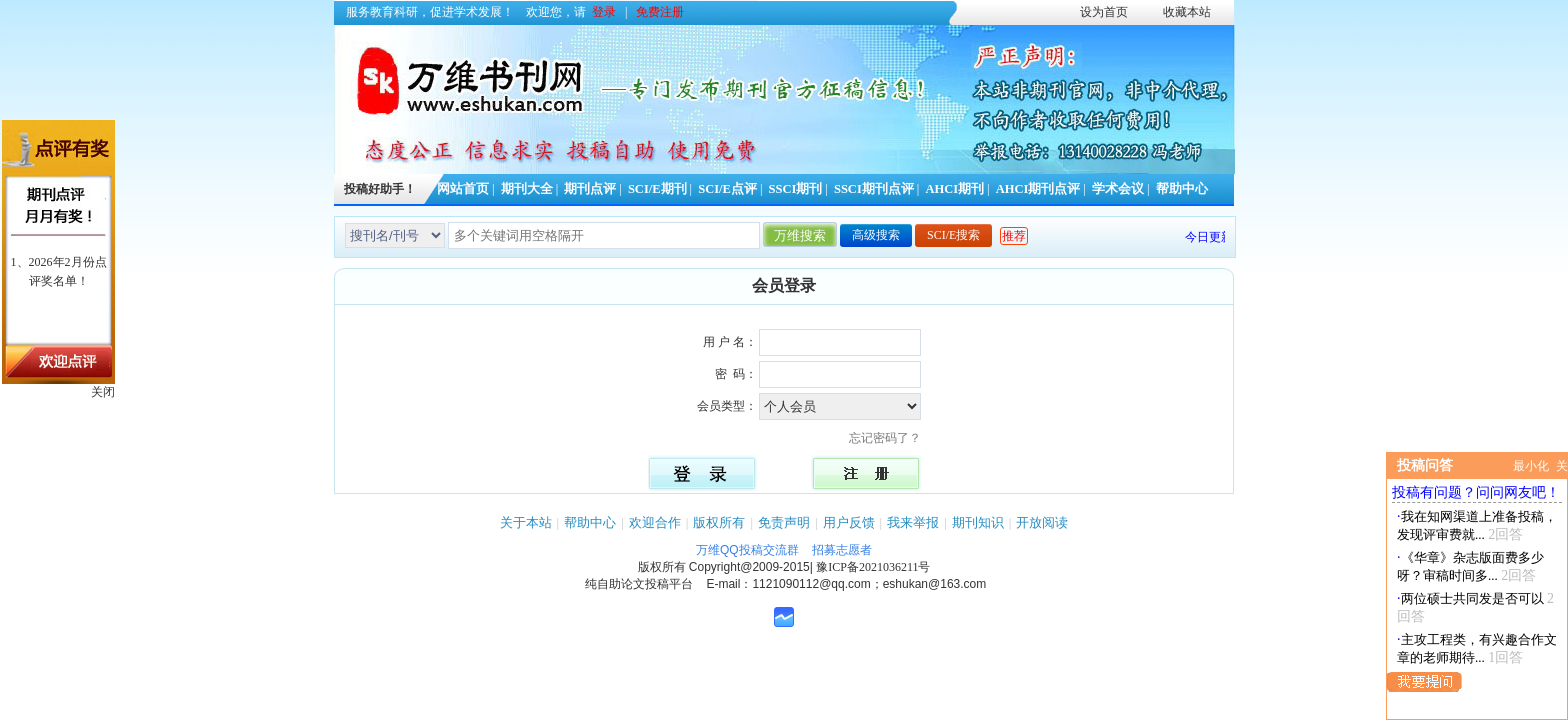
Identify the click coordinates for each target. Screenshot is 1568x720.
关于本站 (526, 522)
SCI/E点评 (727, 189)
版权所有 (719, 522)
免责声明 (784, 522)
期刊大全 (527, 189)
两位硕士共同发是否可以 (1472, 598)
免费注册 (660, 12)
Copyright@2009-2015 (749, 567)
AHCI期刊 (954, 189)
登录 (604, 12)
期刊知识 (978, 522)
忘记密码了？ (891, 438)
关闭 (103, 392)
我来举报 (913, 522)
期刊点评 (590, 189)
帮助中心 (1182, 189)
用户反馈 (849, 522)
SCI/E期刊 (657, 189)
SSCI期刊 (796, 189)
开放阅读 (1042, 522)
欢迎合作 (655, 522)
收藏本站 (1187, 12)
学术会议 (1118, 189)
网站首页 (463, 189)
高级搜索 (876, 235)
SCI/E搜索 (953, 235)
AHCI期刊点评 (1038, 189)
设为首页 (1104, 12)
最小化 (1531, 466)
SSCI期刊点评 (874, 189)
